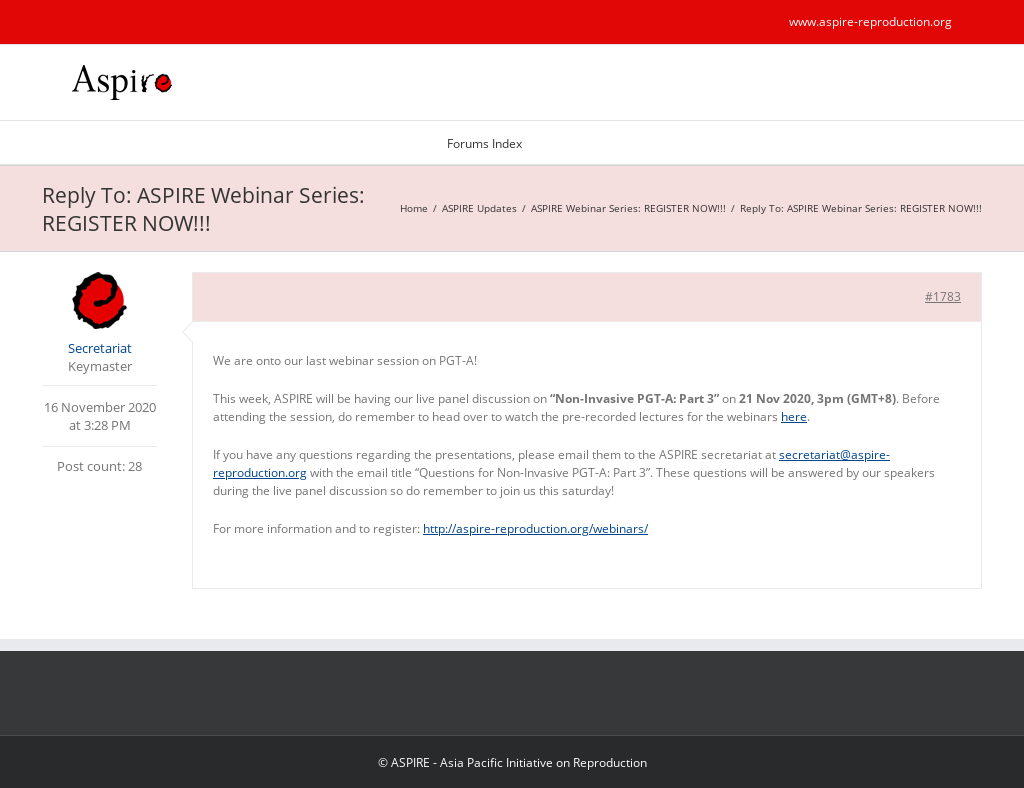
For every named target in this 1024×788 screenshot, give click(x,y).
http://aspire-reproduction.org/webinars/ (535, 528)
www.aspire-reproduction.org (870, 21)
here (794, 416)
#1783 (943, 296)
